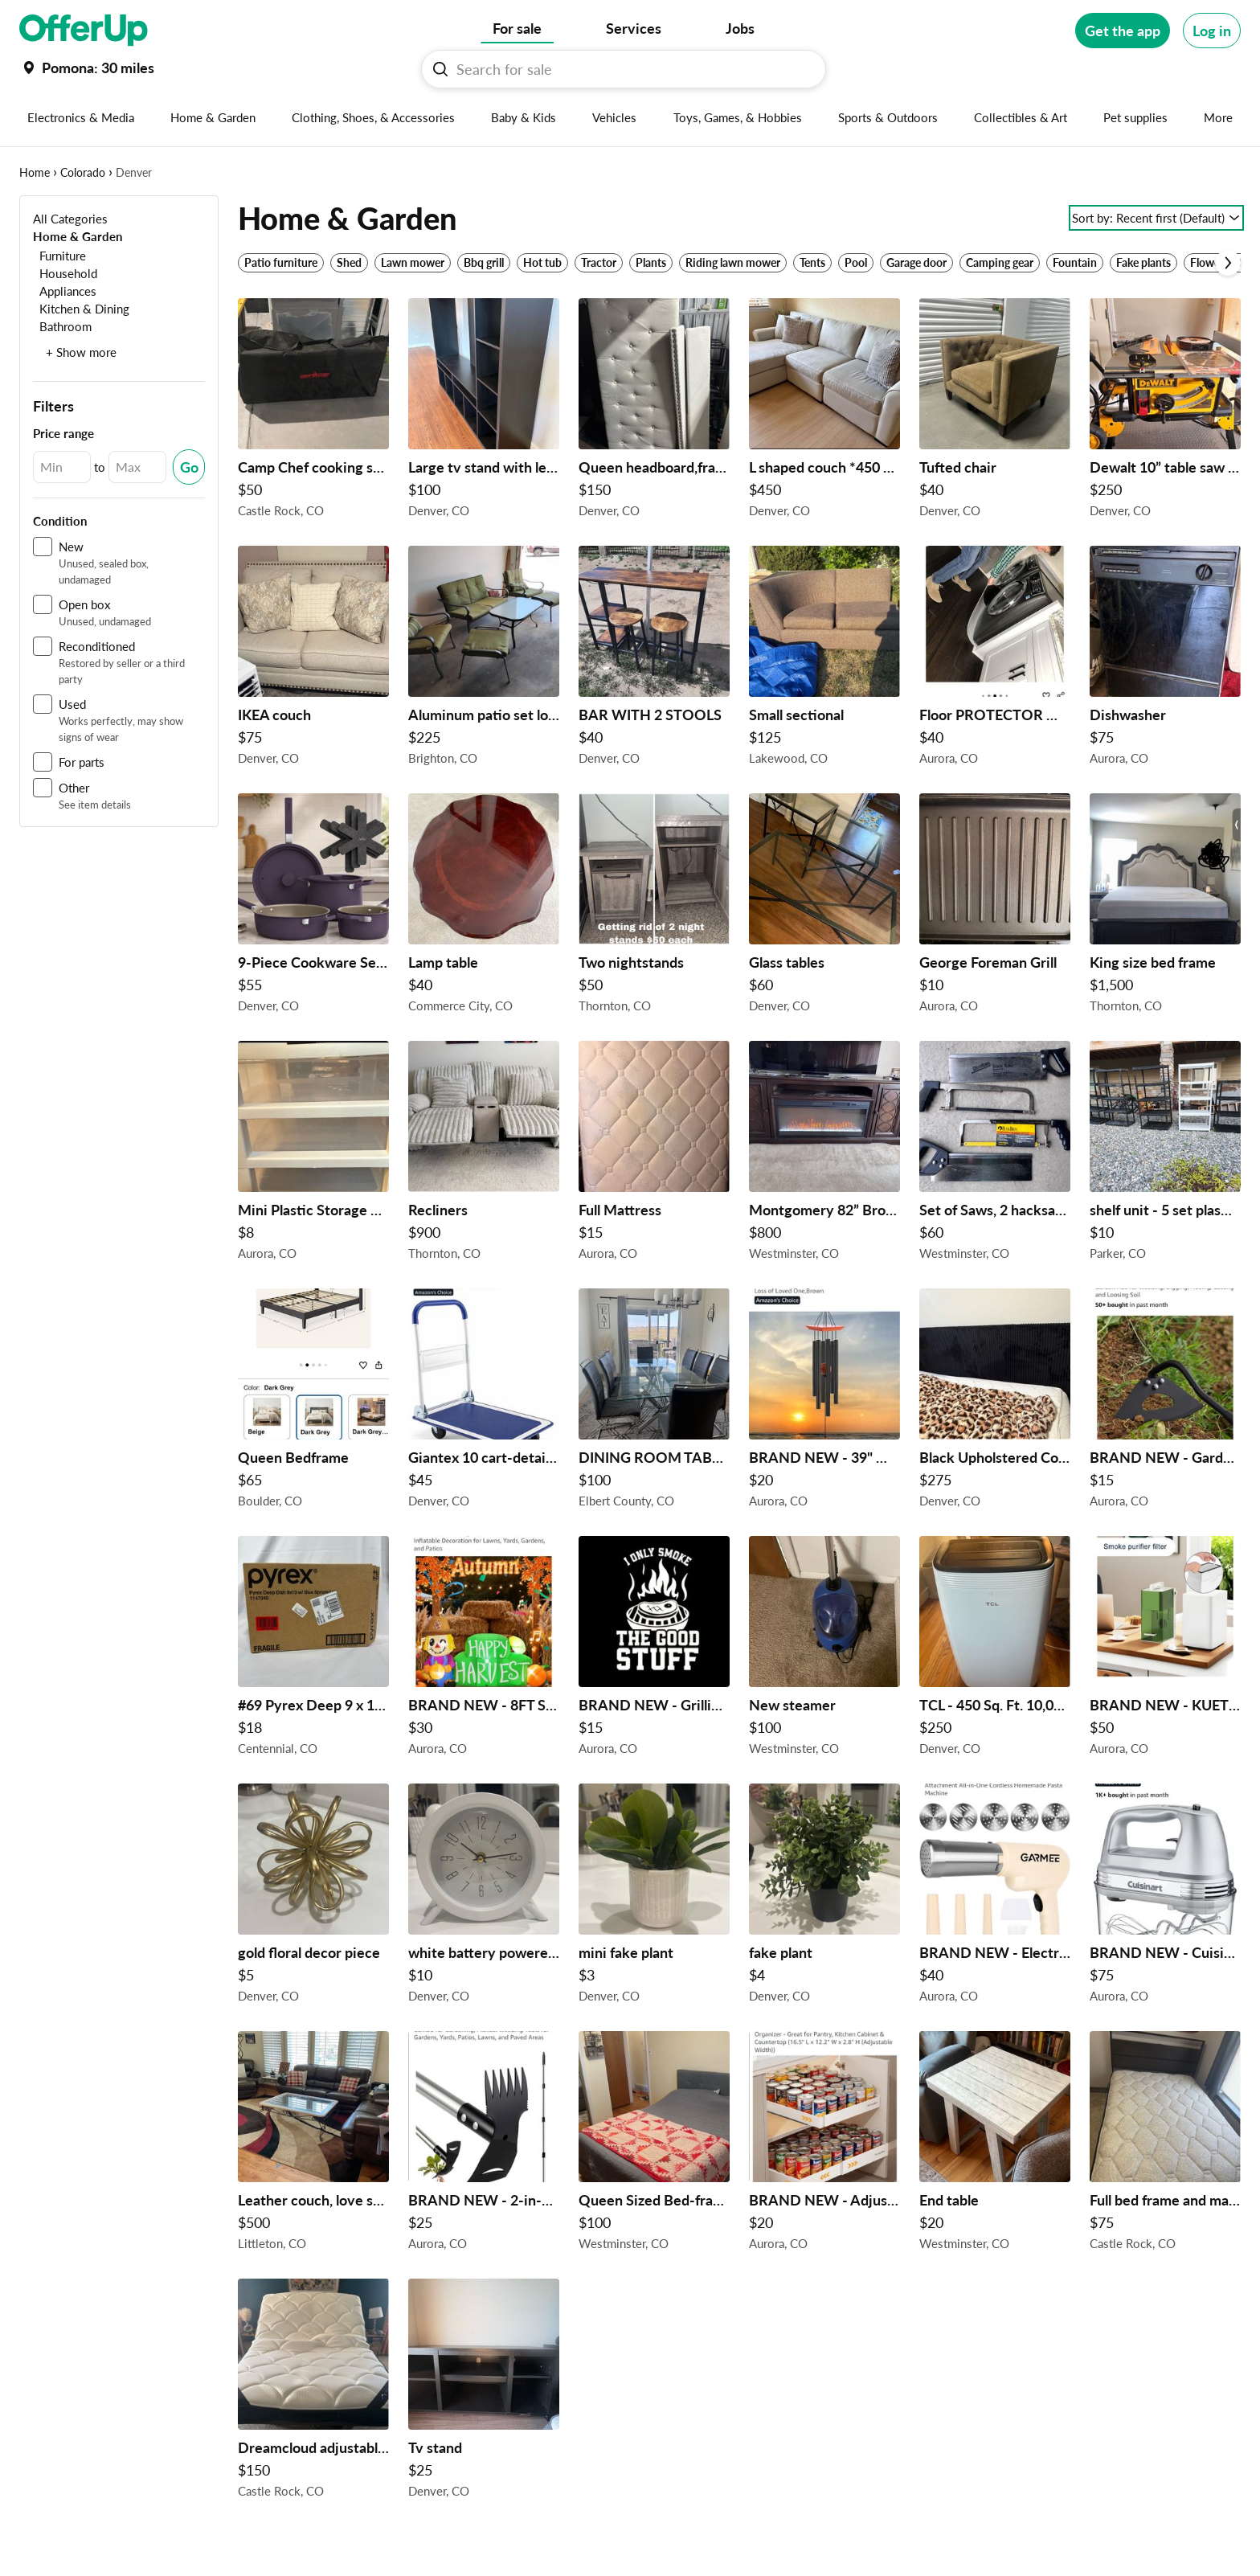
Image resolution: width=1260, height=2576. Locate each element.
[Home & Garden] (77, 236)
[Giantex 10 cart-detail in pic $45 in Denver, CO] (483, 1402)
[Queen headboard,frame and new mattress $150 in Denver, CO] (654, 412)
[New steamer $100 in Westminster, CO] (824, 1650)
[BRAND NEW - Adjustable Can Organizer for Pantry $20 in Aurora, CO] (824, 2145)
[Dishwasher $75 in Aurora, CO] (1165, 660)
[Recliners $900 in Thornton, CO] (483, 1155)
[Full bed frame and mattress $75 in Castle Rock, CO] (1165, 2145)
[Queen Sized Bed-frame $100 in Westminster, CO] (654, 2145)
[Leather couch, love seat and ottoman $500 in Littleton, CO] (313, 2145)
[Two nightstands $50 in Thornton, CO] (654, 907)
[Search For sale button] (440, 69)
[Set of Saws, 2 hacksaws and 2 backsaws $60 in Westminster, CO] (994, 1155)
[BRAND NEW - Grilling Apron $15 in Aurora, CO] (654, 1650)
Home (34, 172)
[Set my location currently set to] (86, 67)
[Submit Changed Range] (189, 467)
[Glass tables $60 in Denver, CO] (824, 907)
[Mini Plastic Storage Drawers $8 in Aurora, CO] (313, 1155)
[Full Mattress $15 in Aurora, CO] (654, 1155)
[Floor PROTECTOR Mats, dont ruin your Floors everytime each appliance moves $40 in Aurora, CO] (994, 660)
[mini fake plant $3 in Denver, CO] (654, 1898)
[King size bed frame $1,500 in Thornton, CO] (1165, 907)
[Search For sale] (630, 69)
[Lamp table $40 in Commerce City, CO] (483, 907)
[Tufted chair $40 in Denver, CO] (994, 412)
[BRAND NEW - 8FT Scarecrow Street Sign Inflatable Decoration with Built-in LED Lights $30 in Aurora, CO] (483, 1650)
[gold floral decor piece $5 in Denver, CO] (313, 1898)
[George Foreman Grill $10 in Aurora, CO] (994, 907)
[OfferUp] (83, 30)
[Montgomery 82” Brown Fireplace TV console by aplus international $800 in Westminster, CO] (824, 1155)
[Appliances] (64, 290)
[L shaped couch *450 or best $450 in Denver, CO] (824, 412)
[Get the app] (1122, 30)
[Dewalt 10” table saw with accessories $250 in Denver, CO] (1165, 412)
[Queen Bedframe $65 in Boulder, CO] (313, 1402)
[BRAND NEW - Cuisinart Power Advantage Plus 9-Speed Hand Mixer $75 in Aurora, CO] (1165, 1898)
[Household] (65, 273)
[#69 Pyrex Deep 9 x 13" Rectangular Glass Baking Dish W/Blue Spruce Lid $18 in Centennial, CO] (313, 1650)
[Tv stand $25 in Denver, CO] (483, 2393)
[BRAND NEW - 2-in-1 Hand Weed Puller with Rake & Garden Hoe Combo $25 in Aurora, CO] (483, 2145)
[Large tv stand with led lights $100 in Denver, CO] (483, 412)
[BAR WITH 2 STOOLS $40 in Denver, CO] (654, 660)
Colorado (82, 172)
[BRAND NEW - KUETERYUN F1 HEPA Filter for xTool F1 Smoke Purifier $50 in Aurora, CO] (1165, 1650)
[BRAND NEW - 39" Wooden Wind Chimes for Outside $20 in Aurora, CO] (824, 1402)
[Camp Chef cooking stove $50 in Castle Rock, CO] (313, 412)
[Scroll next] (1228, 263)
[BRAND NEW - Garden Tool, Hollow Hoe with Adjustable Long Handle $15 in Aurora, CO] (1165, 1402)
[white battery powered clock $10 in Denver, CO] (483, 1898)
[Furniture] (59, 255)
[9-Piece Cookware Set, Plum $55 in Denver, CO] (313, 907)
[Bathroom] (62, 326)
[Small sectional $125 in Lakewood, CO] (824, 660)
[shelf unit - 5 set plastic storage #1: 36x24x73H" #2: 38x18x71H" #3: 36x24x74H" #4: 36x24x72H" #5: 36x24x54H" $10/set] (1165, 1155)
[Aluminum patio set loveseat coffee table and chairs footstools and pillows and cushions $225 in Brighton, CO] (483, 660)
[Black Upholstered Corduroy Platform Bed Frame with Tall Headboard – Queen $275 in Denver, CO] (994, 1402)
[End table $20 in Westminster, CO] (994, 2145)
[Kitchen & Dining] (81, 308)
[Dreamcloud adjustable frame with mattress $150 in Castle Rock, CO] (313, 2393)
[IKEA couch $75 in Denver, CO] (313, 660)
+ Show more (81, 352)
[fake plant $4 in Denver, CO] (824, 1898)
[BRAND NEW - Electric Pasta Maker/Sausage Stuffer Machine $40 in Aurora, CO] (994, 1898)
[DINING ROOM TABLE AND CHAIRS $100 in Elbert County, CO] (654, 1402)
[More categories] (1219, 117)
